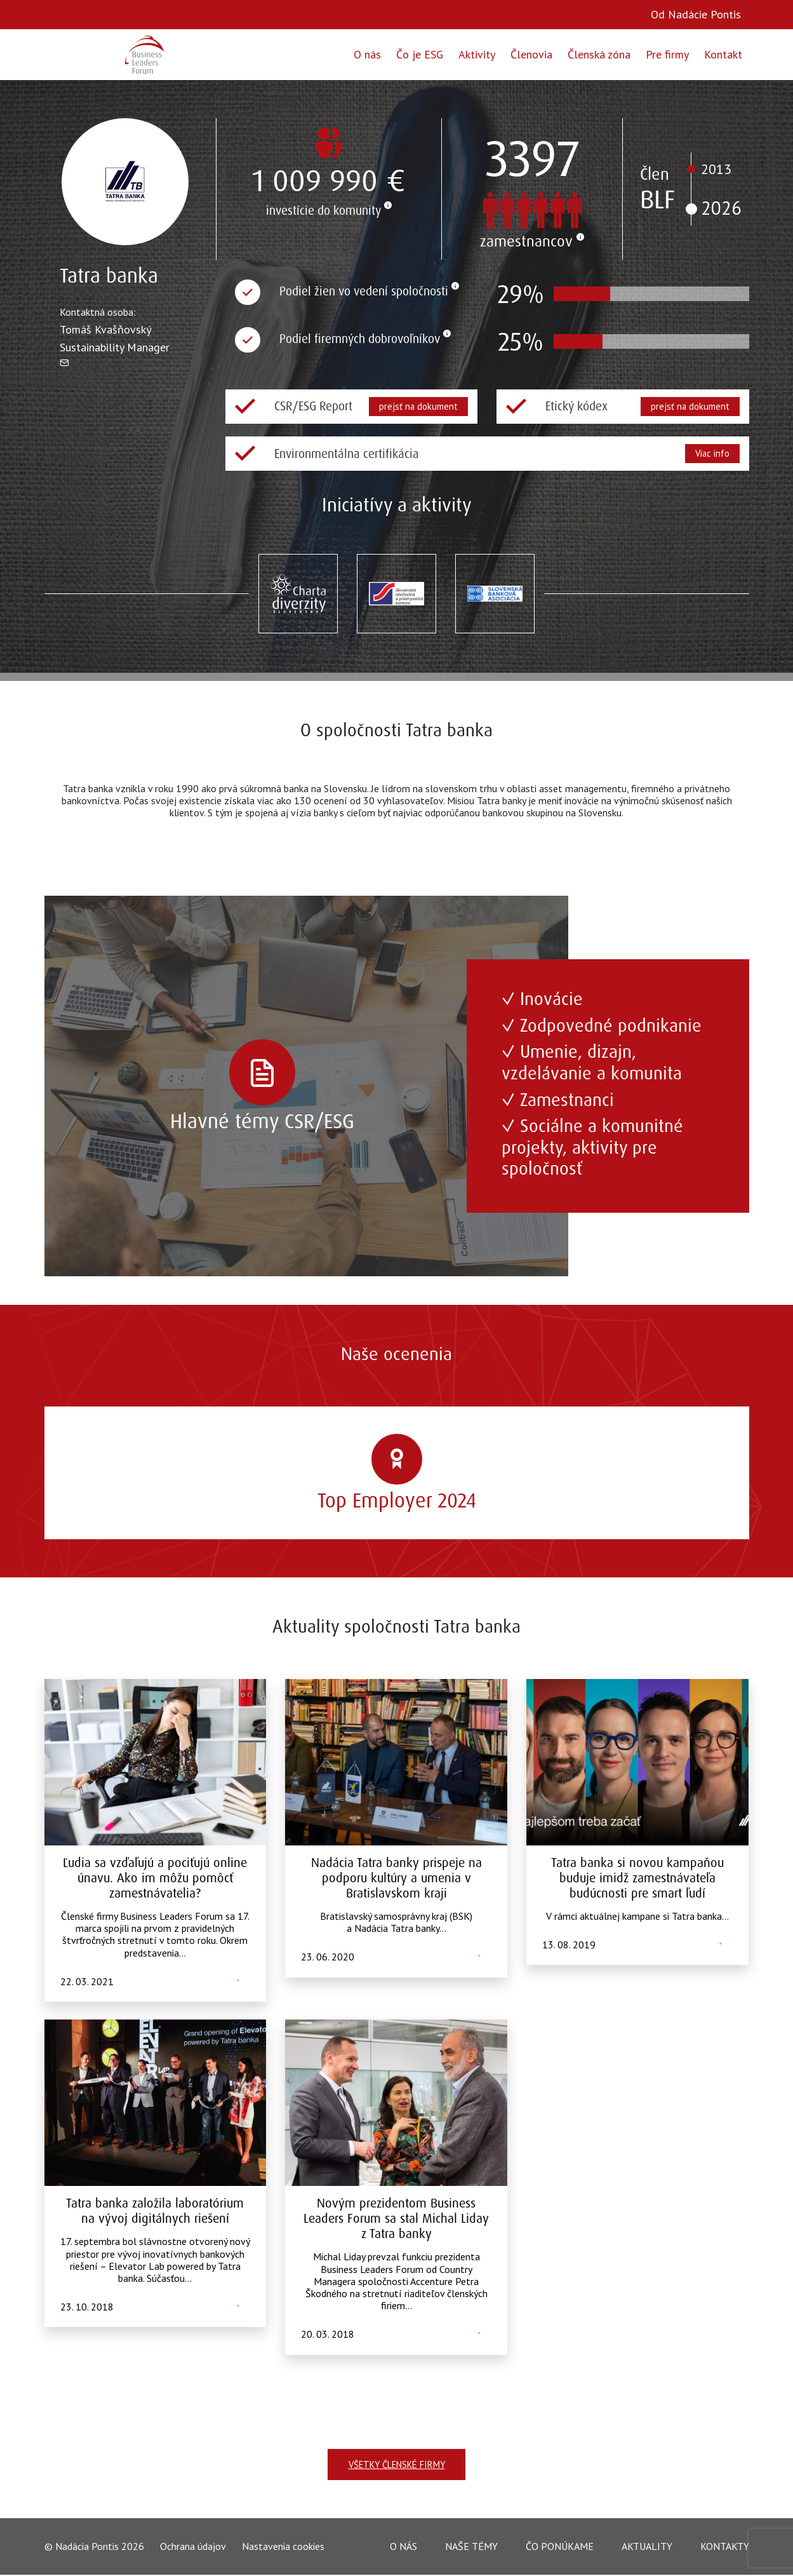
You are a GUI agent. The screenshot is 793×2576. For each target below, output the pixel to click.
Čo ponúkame (560, 2547)
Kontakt (723, 54)
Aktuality (647, 2547)
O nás (367, 54)
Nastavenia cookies (283, 2547)
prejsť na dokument (417, 406)
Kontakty (724, 2547)
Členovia (531, 54)
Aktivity (476, 54)
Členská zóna (599, 54)
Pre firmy (667, 54)
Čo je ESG (419, 54)
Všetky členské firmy (396, 2464)
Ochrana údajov (193, 2548)
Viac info (711, 453)
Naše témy (471, 2547)
